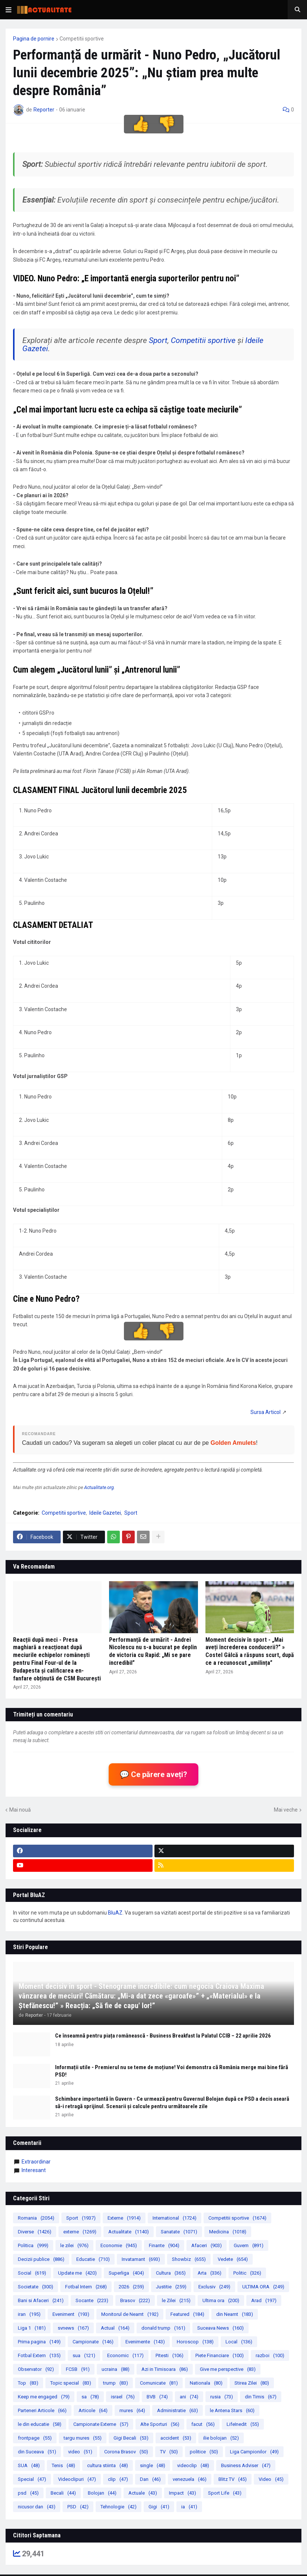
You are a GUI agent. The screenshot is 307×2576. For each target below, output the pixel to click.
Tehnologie (118, 2506)
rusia (221, 2396)
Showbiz (189, 2259)
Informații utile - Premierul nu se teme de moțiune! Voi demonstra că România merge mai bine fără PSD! (171, 2071)
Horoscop (195, 2341)
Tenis (63, 2465)
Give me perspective (228, 2369)
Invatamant (141, 2259)
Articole (93, 2410)
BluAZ (115, 1913)
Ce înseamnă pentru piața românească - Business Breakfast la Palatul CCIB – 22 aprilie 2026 (163, 2035)
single (152, 2465)
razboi (270, 2355)
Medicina (227, 2231)
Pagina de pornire (33, 38)
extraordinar (36, 2162)
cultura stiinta (107, 2465)
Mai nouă (20, 1810)
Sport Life (225, 2493)
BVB (157, 2396)
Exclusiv (214, 2286)
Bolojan (102, 2493)
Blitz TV (232, 2479)
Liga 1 (32, 2328)
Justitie (171, 2286)
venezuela (190, 2479)
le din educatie (39, 2424)
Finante (164, 2245)
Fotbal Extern (39, 2355)
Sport (158, 340)
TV (169, 2451)
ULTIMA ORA (263, 2286)
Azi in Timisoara (164, 2369)
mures (132, 2410)
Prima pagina (39, 2341)
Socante (92, 2300)
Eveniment (70, 2314)
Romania (36, 2218)
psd (28, 2493)
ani (189, 2396)
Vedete (233, 2259)
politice (204, 2451)
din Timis (260, 2396)
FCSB (78, 2369)
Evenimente (145, 2341)
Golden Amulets (233, 1443)
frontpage (35, 2438)
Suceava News (220, 2328)
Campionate (93, 2341)
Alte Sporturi (159, 2424)
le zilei (74, 2245)
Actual (115, 2328)
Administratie (177, 2410)
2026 (131, 2286)
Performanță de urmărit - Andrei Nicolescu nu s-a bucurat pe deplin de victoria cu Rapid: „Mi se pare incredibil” (153, 1651)
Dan (150, 2479)
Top (28, 2383)
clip (118, 2479)
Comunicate (159, 2383)
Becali (63, 2493)
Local (239, 2341)
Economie (118, 2245)
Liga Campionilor (254, 2451)
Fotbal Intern (86, 2286)
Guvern (248, 2245)
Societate (35, 2286)
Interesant (34, 2170)
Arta (209, 2273)
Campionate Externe (100, 2424)
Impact (182, 2493)
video (80, 2451)
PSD (78, 2506)
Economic (125, 2355)
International (174, 2218)
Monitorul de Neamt (130, 2314)
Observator (36, 2369)
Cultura (171, 2273)
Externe (124, 2218)
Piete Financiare (219, 2355)
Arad (263, 2300)
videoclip (193, 2465)
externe (79, 2231)
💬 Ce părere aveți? (153, 1774)
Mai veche (286, 1810)
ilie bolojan (221, 2438)
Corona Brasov (126, 2451)
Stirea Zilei (251, 2383)
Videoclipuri (77, 2479)
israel (123, 2396)
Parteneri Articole (42, 2410)
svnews (73, 2328)
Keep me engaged (44, 2396)
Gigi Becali (130, 2438)
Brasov (135, 2300)
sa (90, 2396)
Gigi (158, 2506)
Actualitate (128, 2231)
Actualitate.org (99, 1487)
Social (32, 2273)
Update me (77, 2273)
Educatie (93, 2259)
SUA (29, 2465)
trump (115, 2383)
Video (271, 2479)
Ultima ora (220, 2300)
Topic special (70, 2383)
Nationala (206, 2383)
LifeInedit (243, 2424)
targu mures (83, 2438)
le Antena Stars (232, 2410)
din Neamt (234, 2314)
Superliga (126, 2273)
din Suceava (37, 2451)
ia (189, 2506)
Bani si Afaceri (41, 2300)
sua (84, 2355)
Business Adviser (246, 2465)
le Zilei (176, 2300)
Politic (247, 2273)
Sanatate (179, 2231)
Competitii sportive (82, 38)
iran (29, 2314)
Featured (187, 2314)
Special (32, 2479)
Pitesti (169, 2355)
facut (203, 2424)
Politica (33, 2245)
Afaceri (206, 2245)
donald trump (163, 2328)
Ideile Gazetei (105, 1512)
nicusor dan (36, 2506)
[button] (8, 9)
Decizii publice (41, 2259)
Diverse (34, 2231)
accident (175, 2438)
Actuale (142, 2493)
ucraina (115, 2369)
